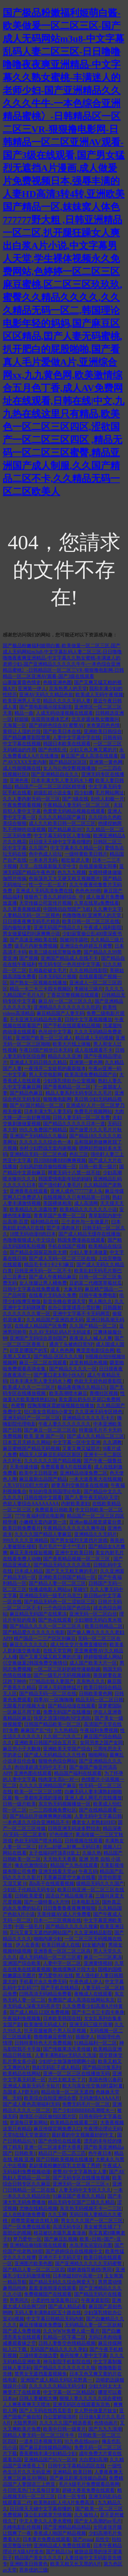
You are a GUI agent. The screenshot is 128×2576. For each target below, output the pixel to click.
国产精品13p (59, 2551)
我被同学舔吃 (74, 939)
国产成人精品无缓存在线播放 (89, 1234)
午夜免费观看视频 (22, 805)
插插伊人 (85, 2036)
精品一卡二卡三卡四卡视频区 (41, 988)
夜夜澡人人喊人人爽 (90, 1338)
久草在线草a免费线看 (96, 903)
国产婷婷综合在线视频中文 (74, 2251)
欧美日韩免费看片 (22, 1528)
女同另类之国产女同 (101, 1742)
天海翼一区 (15, 725)
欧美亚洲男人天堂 (22, 700)
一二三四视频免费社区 (52, 1810)
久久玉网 (57, 2214)
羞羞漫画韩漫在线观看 (52, 2288)
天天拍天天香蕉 (59, 1859)
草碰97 (80, 1589)
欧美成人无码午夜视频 (99, 694)
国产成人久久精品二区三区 (95, 1436)
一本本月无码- (44, 860)
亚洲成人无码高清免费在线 (44, 890)
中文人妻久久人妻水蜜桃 (45, 2521)
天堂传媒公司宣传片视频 (45, 903)
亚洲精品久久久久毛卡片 (88, 1417)
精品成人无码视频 (94, 1037)
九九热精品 (66, 1730)
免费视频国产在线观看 (48, 2294)
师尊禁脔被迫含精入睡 (35, 2220)
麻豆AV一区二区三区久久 (65, 1001)
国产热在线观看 (55, 1620)
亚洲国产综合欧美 (22, 1963)
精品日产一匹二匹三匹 (62, 2153)
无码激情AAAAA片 (99, 2098)
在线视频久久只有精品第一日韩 (76, 1197)
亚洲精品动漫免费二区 (84, 1473)
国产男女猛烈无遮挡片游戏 (79, 1540)
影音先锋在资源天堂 (64, 1301)
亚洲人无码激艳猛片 (59, 1687)
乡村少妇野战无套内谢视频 (47, 1148)
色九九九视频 (71, 872)
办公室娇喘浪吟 (59, 2416)
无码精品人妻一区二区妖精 (93, 2324)
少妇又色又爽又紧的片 (93, 749)
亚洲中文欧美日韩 (74, 1552)
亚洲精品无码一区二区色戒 (38, 1154)
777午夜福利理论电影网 (39, 1515)
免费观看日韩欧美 (54, 1509)
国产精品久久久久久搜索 (71, 1926)
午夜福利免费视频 (99, 1730)
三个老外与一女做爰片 (85, 1221)
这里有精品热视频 (88, 1362)
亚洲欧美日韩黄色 (29, 2563)
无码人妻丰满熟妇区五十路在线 (47, 2312)
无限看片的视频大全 (24, 1705)
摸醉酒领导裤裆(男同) (90, 2269)
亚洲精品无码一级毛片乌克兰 (50, 1595)
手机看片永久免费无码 (43, 1981)
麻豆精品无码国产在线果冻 (38, 1614)
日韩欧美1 (25, 2153)
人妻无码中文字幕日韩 (98, 1816)
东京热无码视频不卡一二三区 (91, 2208)
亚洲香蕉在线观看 (29, 1191)
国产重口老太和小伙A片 (59, 1375)
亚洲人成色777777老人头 (76, 1191)
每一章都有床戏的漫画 (38, 1797)
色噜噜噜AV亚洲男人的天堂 (92, 915)
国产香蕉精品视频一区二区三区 (77, 1558)
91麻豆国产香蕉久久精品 (79, 2196)
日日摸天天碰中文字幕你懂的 (60, 841)
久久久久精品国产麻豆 (62, 817)
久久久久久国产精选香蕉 (65, 2423)
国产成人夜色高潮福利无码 (31, 2104)
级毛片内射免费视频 (35, 946)
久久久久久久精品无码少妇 (57, 2386)
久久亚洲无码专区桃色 (99, 1411)
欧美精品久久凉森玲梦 (33, 1209)
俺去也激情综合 (31, 1865)
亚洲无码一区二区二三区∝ (81, 2184)
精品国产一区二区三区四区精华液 (50, 786)
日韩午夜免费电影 (98, 1295)
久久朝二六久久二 (62, 1736)
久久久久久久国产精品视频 (52, 1460)
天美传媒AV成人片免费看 (64, 1914)
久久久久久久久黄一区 (27, 1313)
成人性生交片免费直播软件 (79, 1644)
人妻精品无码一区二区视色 (31, 915)
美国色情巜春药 (105, 2079)
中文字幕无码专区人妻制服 (62, 835)
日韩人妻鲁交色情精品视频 (67, 2343)
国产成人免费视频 (22, 2331)
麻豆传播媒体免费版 (40, 2324)
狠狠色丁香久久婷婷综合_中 (54, 897)
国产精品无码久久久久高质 (62, 1565)
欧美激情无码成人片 (45, 2024)
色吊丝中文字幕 (55, 1031)
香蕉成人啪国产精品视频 (59, 2533)
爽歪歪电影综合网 (95, 1350)
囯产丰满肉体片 (63, 1227)
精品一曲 (23, 713)
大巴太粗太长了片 (67, 2079)
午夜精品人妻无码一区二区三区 (77, 805)
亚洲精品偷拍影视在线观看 (38, 2245)
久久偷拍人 (86, 2514)
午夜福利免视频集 (22, 2018)
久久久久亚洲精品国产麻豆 (47, 1785)
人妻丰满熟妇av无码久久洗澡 (66, 2055)
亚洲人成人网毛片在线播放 (93, 1797)
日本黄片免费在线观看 (46, 2539)
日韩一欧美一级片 (98, 1166)
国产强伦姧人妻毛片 (59, 1185)
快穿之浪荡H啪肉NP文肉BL (62, 1718)
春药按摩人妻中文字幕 (84, 2355)
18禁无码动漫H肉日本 (33, 1234)
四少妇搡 (83, 792)
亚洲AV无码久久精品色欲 (46, 694)
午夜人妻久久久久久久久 (64, 1424)
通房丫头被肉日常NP (71, 1344)
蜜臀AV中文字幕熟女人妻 (79, 2171)
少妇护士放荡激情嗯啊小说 (67, 2061)
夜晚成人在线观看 (93, 1994)
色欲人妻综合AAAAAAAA (31, 1503)
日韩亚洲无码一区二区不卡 (43, 1270)
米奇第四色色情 (103, 725)
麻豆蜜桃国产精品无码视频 (31, 1448)
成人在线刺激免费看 (24, 2214)
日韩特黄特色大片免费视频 (43, 2043)
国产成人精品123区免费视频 (39, 2012)
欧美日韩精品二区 (104, 1626)
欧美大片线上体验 (72, 1044)
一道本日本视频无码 (40, 2441)
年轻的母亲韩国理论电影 (55, 1491)
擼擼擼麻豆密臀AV (53, 2036)
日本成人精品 (28, 1571)
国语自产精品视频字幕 (69, 1895)
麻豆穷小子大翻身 (22, 1748)
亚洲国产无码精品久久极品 (38, 1136)
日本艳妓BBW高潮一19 (77, 2275)
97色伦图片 (61, 1834)
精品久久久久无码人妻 (67, 700)
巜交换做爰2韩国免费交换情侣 (35, 1663)
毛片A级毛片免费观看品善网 (89, 2484)
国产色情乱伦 (52, 749)
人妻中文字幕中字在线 (76, 737)
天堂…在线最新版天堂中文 (47, 866)
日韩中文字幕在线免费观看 (32, 1289)
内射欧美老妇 (75, 1503)
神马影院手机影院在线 (67, 2361)
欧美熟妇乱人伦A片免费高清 (64, 2502)
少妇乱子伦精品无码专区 (29, 1889)
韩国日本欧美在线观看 (67, 743)
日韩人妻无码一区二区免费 (81, 1117)
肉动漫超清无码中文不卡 (40, 1767)
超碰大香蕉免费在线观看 (88, 2490)
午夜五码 (88, 1871)
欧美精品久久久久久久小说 (88, 1209)
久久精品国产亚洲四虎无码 (55, 1319)
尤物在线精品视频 (38, 2208)
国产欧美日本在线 (62, 731)
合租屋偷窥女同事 (98, 866)
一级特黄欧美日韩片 (86, 854)
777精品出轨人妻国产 (51, 1681)
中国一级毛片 (28, 1926)
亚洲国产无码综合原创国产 (38, 1338)
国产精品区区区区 (68, 762)
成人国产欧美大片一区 (93, 1663)
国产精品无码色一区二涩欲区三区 (60, 1601)
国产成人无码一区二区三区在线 (62, 1258)
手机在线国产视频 (67, 1246)
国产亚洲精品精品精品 (67, 2527)
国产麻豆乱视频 (60, 2239)
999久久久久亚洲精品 (25, 1540)
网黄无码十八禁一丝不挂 (74, 1172)
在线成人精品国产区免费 (40, 1326)
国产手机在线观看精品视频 (71, 1025)
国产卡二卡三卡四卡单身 (98, 2012)
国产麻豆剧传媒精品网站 (45, 2447)
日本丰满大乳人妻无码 (48, 1111)
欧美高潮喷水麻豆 (68, 1393)
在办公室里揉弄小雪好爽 (74, 1307)
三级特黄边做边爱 (38, 2355)
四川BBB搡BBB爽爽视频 (59, 1160)
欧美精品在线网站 (22, 2073)
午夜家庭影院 (95, 2300)
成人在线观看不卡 (93, 1050)
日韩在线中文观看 (43, 1497)
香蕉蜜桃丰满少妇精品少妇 (47, 2453)
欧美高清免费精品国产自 (91, 1074)
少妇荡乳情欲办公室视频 (69, 1080)
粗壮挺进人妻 (75, 860)
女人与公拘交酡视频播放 (69, 768)
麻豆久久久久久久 (29, 1644)
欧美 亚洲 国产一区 (44, 1436)
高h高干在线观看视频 (51, 1883)
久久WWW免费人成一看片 (71, 2331)
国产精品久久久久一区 (73, 1368)
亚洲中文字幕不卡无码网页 (81, 1313)
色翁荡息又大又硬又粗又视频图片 (64, 878)
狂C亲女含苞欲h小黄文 (48, 1411)
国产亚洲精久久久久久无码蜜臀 (89, 2263)
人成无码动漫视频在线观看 (64, 713)
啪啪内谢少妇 (47, 1938)
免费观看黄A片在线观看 (66, 1466)
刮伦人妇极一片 (107, 798)
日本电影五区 (85, 1902)
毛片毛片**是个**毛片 (62, 1546)
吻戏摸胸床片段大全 (74, 1969)
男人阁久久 (100, 1301)
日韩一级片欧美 (19, 1804)
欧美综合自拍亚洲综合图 (50, 2098)
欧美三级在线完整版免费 (55, 952)
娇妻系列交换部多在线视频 (80, 1485)
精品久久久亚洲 (64, 1056)
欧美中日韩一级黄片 (64, 2429)
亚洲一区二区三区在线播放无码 (76, 2073)
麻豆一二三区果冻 (103, 1957)
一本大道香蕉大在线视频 (95, 1479)
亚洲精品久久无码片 (95, 1534)
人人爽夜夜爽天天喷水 (27, 2404)
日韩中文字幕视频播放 (88, 1019)
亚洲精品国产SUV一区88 (50, 2459)
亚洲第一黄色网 (106, 762)
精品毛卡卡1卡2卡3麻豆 (49, 1264)
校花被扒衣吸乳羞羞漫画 (59, 2233)
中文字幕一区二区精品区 (69, 2392)
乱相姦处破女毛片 (48, 970)
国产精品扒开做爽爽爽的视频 (41, 1816)
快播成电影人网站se (50, 1589)
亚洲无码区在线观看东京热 (82, 2404)
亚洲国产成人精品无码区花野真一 (57, 2380)
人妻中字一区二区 (62, 1963)
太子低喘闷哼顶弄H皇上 (54, 1853)
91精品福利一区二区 (95, 2043)
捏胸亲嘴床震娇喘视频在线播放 (60, 1405)
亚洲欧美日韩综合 (103, 731)
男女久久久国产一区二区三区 (92, 2220)
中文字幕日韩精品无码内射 (55, 2318)
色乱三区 (78, 1154)
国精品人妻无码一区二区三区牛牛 (39, 2435)
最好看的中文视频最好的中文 (83, 2134)
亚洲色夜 (19, 780)
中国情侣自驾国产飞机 (67, 909)
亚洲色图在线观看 (33, 1773)
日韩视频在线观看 (84, 1840)
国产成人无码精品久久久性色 (55, 1755)
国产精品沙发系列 (101, 2067)
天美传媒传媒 (24, 1466)
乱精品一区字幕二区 (64, 2337)
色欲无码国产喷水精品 (38, 1840)
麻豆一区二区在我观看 (43, 1362)
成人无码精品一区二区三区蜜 (50, 1957)
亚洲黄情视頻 (98, 1963)
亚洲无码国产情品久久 (57, 927)
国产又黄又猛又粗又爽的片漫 (50, 1656)
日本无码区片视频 (57, 976)
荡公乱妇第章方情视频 (48, 2514)
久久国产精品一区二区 (93, 1326)
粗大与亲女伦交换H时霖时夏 (92, 2085)
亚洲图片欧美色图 (33, 2263)
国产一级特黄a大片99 (46, 1902)
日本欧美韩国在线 (62, 2018)
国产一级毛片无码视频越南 (62, 1675)
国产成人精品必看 (67, 2306)
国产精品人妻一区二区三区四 (34, 2269)
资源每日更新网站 (29, 2122)
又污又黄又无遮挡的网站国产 (41, 1932)
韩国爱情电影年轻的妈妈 (64, 1178)
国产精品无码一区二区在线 (47, 1693)
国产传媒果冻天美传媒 (67, 2049)
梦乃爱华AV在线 (55, 1975)
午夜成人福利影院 (103, 927)
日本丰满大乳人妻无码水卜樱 (62, 780)
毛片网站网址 (109, 792)
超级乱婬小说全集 (52, 792)
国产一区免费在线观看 (27, 2226)
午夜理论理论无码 (103, 2128)
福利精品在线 (44, 1221)
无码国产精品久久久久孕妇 (58, 2349)
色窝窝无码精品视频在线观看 (74, 811)
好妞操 (21, 719)
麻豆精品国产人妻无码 (60, 1013)
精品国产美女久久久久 (38, 2557)
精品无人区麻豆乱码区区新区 (50, 1454)
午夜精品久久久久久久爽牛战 (74, 1528)
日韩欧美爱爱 (28, 1895)
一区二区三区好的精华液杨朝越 (66, 1669)
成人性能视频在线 (22, 768)
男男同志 (19, 2300)
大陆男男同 (25, 2423)
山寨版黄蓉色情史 (22, 682)
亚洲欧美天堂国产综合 (67, 1748)
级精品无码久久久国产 (100, 1883)
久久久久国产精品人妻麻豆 (43, 1534)
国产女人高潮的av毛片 (98, 2521)
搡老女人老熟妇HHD (93, 1822)
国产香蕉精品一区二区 (67, 1087)
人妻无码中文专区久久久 (85, 2190)
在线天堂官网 (57, 1650)
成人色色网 (62, 1350)
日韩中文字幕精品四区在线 (76, 2465)
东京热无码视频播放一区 (64, 1804)
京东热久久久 (90, 1681)
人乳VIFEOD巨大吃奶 (26, 1485)
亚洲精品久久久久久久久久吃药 (66, 1007)
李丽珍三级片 (88, 988)
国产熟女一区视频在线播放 (38, 982)
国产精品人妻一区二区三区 (57, 1583)
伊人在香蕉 (28, 1944)
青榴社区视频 (103, 1393)
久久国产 (38, 847)
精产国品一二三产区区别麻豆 (45, 1638)
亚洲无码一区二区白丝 (93, 1614)
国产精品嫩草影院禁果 (27, 737)
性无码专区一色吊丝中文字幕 (69, 964)
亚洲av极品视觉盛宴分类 (96, 1522)
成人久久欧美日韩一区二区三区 (62, 823)
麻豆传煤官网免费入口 (57, 2128)
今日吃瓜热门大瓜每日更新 (31, 2490)
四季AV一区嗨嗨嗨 (53, 1699)
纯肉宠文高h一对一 (58, 1779)
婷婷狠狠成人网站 (103, 1656)
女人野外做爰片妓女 (95, 2410)
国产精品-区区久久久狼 (58, 1356)
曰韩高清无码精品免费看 (45, 1994)
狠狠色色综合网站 (57, 1761)
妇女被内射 (94, 1944)
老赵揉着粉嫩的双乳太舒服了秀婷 (64, 2165)
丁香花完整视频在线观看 (72, 995)
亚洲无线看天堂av (57, 1871)
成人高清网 (86, 1203)
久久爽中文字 (107, 909)
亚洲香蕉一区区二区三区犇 (62, 1951)
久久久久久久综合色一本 (45, 1142)
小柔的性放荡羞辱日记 (55, 2300)
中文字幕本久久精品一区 (76, 847)
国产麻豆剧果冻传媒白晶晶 (78, 2478)
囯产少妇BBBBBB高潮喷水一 (84, 2110)
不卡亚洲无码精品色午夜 (36, 1019)
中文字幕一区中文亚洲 (76, 1442)
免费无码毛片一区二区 (86, 2104)
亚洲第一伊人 (32, 688)
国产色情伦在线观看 (59, 2141)
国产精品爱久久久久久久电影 (34, 1632)
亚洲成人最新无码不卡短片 (31, 2085)
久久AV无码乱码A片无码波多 (60, 1332)
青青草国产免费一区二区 (59, 1215)
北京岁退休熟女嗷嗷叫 (95, 719)
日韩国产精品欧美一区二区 (52, 1724)
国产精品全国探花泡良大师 (38, 1252)
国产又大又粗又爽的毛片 (71, 1571)
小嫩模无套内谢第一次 (43, 1522)
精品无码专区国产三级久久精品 (81, 2202)
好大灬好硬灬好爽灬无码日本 (69, 1846)
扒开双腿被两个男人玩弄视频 (55, 2030)
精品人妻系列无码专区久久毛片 (78, 1093)
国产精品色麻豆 (26, 1093)
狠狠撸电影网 (57, 1099)
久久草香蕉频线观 (22, 909)
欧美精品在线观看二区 (74, 2122)
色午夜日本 (100, 2153)
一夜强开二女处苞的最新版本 (55, 1068)
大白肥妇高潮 (93, 2459)
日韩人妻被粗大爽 (38, 2398)
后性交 (102, 2539)
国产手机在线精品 (60, 1987)
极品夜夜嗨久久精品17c (82, 1387)
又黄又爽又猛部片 (81, 1448)
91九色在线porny (82, 2441)
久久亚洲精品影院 (93, 1932)
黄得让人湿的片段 (22, 731)
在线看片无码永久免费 (52, 1295)
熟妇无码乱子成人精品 (56, 2067)
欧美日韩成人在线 (61, 1944)
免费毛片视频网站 (93, 1111)
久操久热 (91, 1853)
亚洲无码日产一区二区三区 (31, 1417)
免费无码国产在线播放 (67, 1712)
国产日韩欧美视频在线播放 (64, 2159)
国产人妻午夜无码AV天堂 (91, 1497)
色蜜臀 (18, 1405)
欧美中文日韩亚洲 (38, 1473)
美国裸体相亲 (57, 1203)
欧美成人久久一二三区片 (29, 1387)
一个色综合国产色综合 (67, 1607)
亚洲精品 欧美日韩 (72, 2472)
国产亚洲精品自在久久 (55, 774)
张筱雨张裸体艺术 (50, 719)
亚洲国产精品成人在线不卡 (70, 958)
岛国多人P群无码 (21, 2092)
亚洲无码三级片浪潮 (90, 2024)
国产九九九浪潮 (105, 2429)
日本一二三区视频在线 (57, 1920)
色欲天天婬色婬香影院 (98, 1381)
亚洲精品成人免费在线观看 (62, 2545)
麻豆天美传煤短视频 (31, 1552)
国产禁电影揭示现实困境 (45, 707)
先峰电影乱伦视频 (22, 2527)
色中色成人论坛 (45, 854)
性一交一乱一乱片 (48, 884)
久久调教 (112, 1442)
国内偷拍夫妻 (17, 927)
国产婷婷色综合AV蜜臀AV (56, 725)
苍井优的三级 (33, 2570)
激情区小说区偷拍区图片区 (47, 2116)
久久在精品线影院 (88, 970)
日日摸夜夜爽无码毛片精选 (31, 921)
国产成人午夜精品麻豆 (52, 1276)
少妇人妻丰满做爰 (88, 1252)
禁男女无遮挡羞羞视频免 (40, 2373)
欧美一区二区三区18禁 (38, 1791)
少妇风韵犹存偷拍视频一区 (47, 1166)
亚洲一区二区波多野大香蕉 (52, 2147)
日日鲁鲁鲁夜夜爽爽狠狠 (69, 1908)
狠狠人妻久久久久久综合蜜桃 (90, 2398)
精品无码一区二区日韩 (99, 1699)
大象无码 (73, 1289)
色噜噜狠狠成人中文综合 (29, 1240)
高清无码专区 (67, 2226)
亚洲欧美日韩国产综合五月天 (46, 1742)
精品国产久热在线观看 (74, 1865)
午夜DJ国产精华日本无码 (45, 1050)
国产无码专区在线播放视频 (81, 2177)
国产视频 (28, 958)
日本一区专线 (71, 2496)
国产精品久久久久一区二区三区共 (46, 1626)
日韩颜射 (112, 1307)
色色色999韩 (88, 890)
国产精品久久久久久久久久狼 (64, 2367)
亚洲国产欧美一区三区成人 (44, 1037)
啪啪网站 (98, 1755)
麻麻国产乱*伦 (36, 1730)
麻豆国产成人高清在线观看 (89, 756)
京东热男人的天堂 (68, 688)
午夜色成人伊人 (86, 1981)
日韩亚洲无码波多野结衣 (74, 1828)
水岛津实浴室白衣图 (90, 2245)
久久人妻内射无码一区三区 (31, 798)
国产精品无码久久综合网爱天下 (62, 2282)
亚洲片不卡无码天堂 (59, 2257)
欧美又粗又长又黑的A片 (75, 2563)
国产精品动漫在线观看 (72, 1705)
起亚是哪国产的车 (29, 1350)
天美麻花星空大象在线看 (69, 1877)
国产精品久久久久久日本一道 (74, 1123)
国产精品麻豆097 (66, 829)
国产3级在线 (75, 798)
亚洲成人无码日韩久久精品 (38, 1062)
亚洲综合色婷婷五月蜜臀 (86, 946)
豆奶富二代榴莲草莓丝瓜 (95, 1283)
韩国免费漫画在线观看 (81, 1240)
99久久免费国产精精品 (43, 1129)
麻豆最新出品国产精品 (43, 1479)
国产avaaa (83, 2539)
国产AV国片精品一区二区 (36, 1105)
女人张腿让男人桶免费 (43, 1283)
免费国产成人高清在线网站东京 (81, 2000)
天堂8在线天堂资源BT (26, 2134)
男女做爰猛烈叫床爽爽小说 (31, 933)
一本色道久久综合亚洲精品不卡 (36, 1822)
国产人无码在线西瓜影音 (45, 2410)
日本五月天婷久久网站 (27, 1442)
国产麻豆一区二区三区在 (50, 1430)
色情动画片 (106, 2423)
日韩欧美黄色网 (95, 1693)
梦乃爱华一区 (27, 2239)
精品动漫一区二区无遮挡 (67, 2092)
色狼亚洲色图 (57, 682)
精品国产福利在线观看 (78, 1773)
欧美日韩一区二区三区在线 (90, 921)
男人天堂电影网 (45, 1074)
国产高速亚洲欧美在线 (33, 939)
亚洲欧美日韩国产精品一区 (67, 1577)
